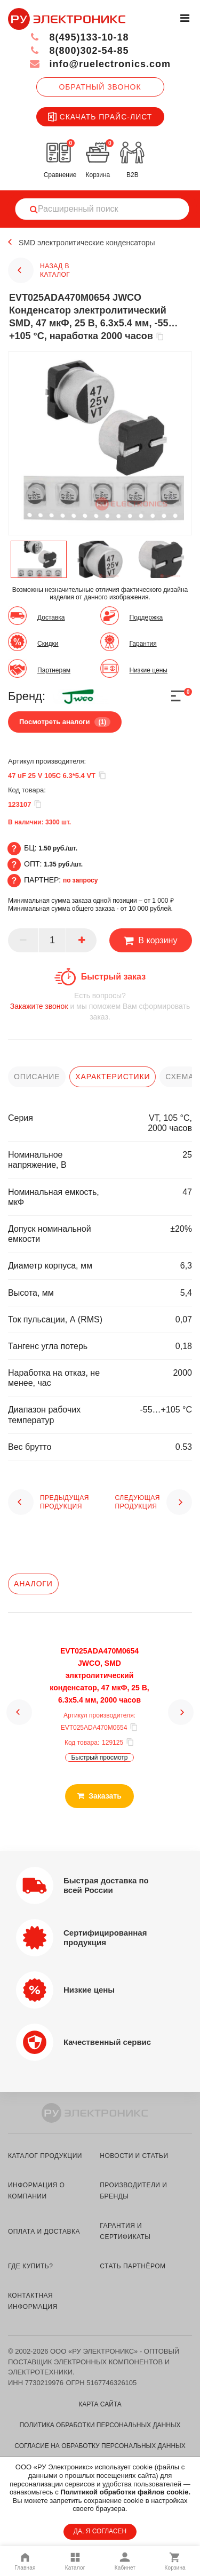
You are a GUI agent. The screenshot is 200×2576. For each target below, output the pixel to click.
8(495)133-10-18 (79, 37)
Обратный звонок (100, 87)
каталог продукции (45, 2156)
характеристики (112, 1076)
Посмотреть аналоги (64, 722)
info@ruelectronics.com (100, 64)
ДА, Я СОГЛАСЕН (100, 2531)
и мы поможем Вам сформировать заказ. (100, 1006)
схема (179, 1076)
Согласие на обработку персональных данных (99, 2446)
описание (37, 1076)
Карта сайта (100, 2404)
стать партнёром (132, 2266)
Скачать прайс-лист (100, 117)
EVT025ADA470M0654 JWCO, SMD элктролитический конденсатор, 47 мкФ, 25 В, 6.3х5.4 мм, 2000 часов (99, 1675)
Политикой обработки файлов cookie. (125, 2492)
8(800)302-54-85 (79, 50)
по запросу (80, 880)
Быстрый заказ (113, 976)
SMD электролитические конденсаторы (87, 242)
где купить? (30, 2266)
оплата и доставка (44, 2231)
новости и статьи (134, 2156)
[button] (19, 1712)
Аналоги (33, 1583)
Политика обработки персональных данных (99, 2425)
